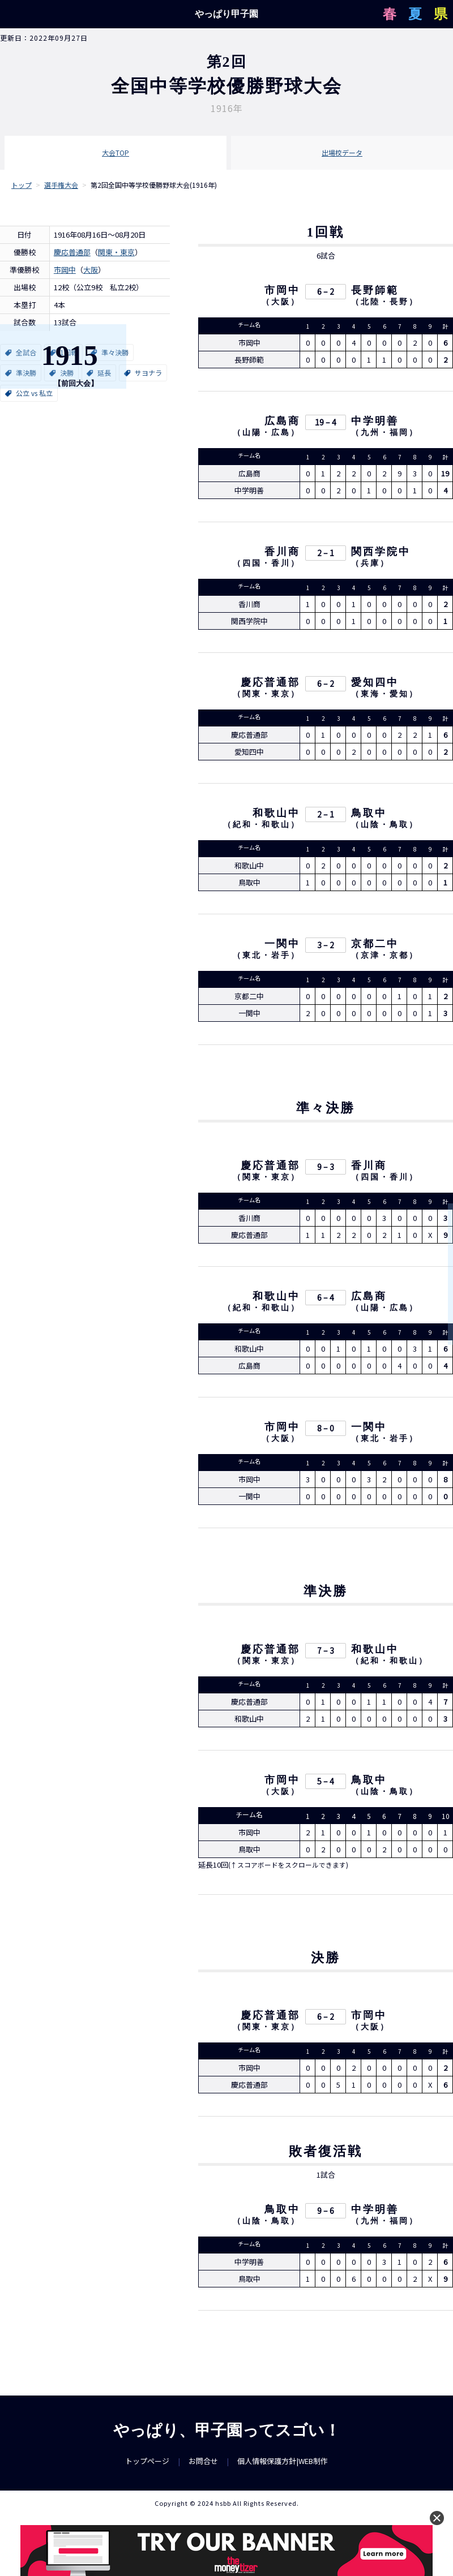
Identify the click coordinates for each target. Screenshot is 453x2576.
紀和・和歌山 (261, 826)
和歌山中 (276, 814)
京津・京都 (385, 957)
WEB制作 (313, 2470)
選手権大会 (61, 185)
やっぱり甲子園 (226, 14)
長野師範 (375, 292)
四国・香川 (266, 565)
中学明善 (375, 422)
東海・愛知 (385, 695)
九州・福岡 (385, 434)
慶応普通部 (72, 252)
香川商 (282, 553)
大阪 (90, 269)
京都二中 (375, 945)
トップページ (147, 2470)
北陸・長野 (385, 303)
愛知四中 (375, 684)
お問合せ (203, 2470)
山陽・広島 (266, 434)
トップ (21, 185)
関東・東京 (116, 252)
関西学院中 (381, 553)
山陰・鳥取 (385, 826)
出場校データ (342, 152)
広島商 (282, 422)
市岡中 (65, 269)
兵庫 (370, 565)
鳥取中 (369, 814)
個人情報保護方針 (266, 2470)
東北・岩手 (266, 957)
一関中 (282, 945)
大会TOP (115, 152)
